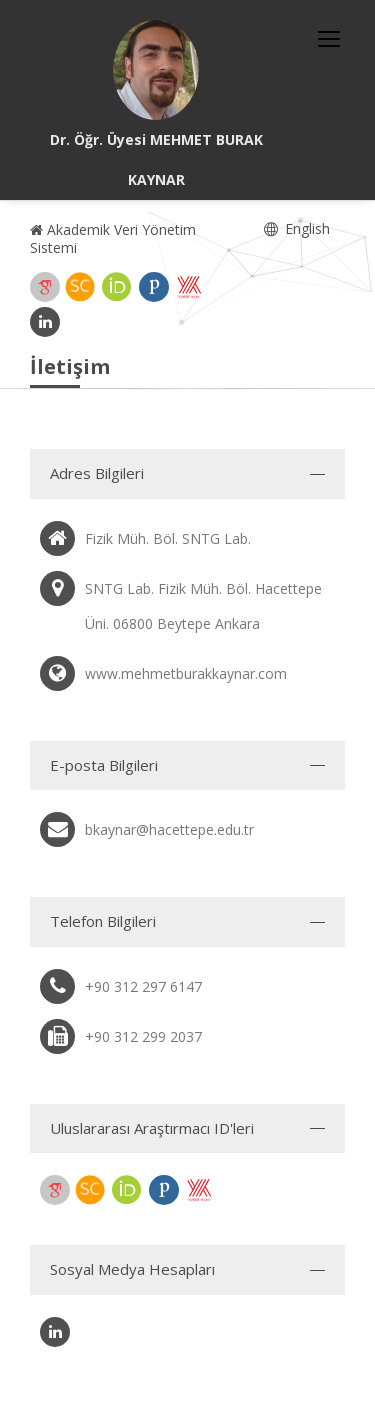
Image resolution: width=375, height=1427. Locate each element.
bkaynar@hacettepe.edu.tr (169, 829)
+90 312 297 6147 (143, 986)
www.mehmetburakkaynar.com (186, 673)
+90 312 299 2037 (143, 1036)
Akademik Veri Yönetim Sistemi (113, 238)
